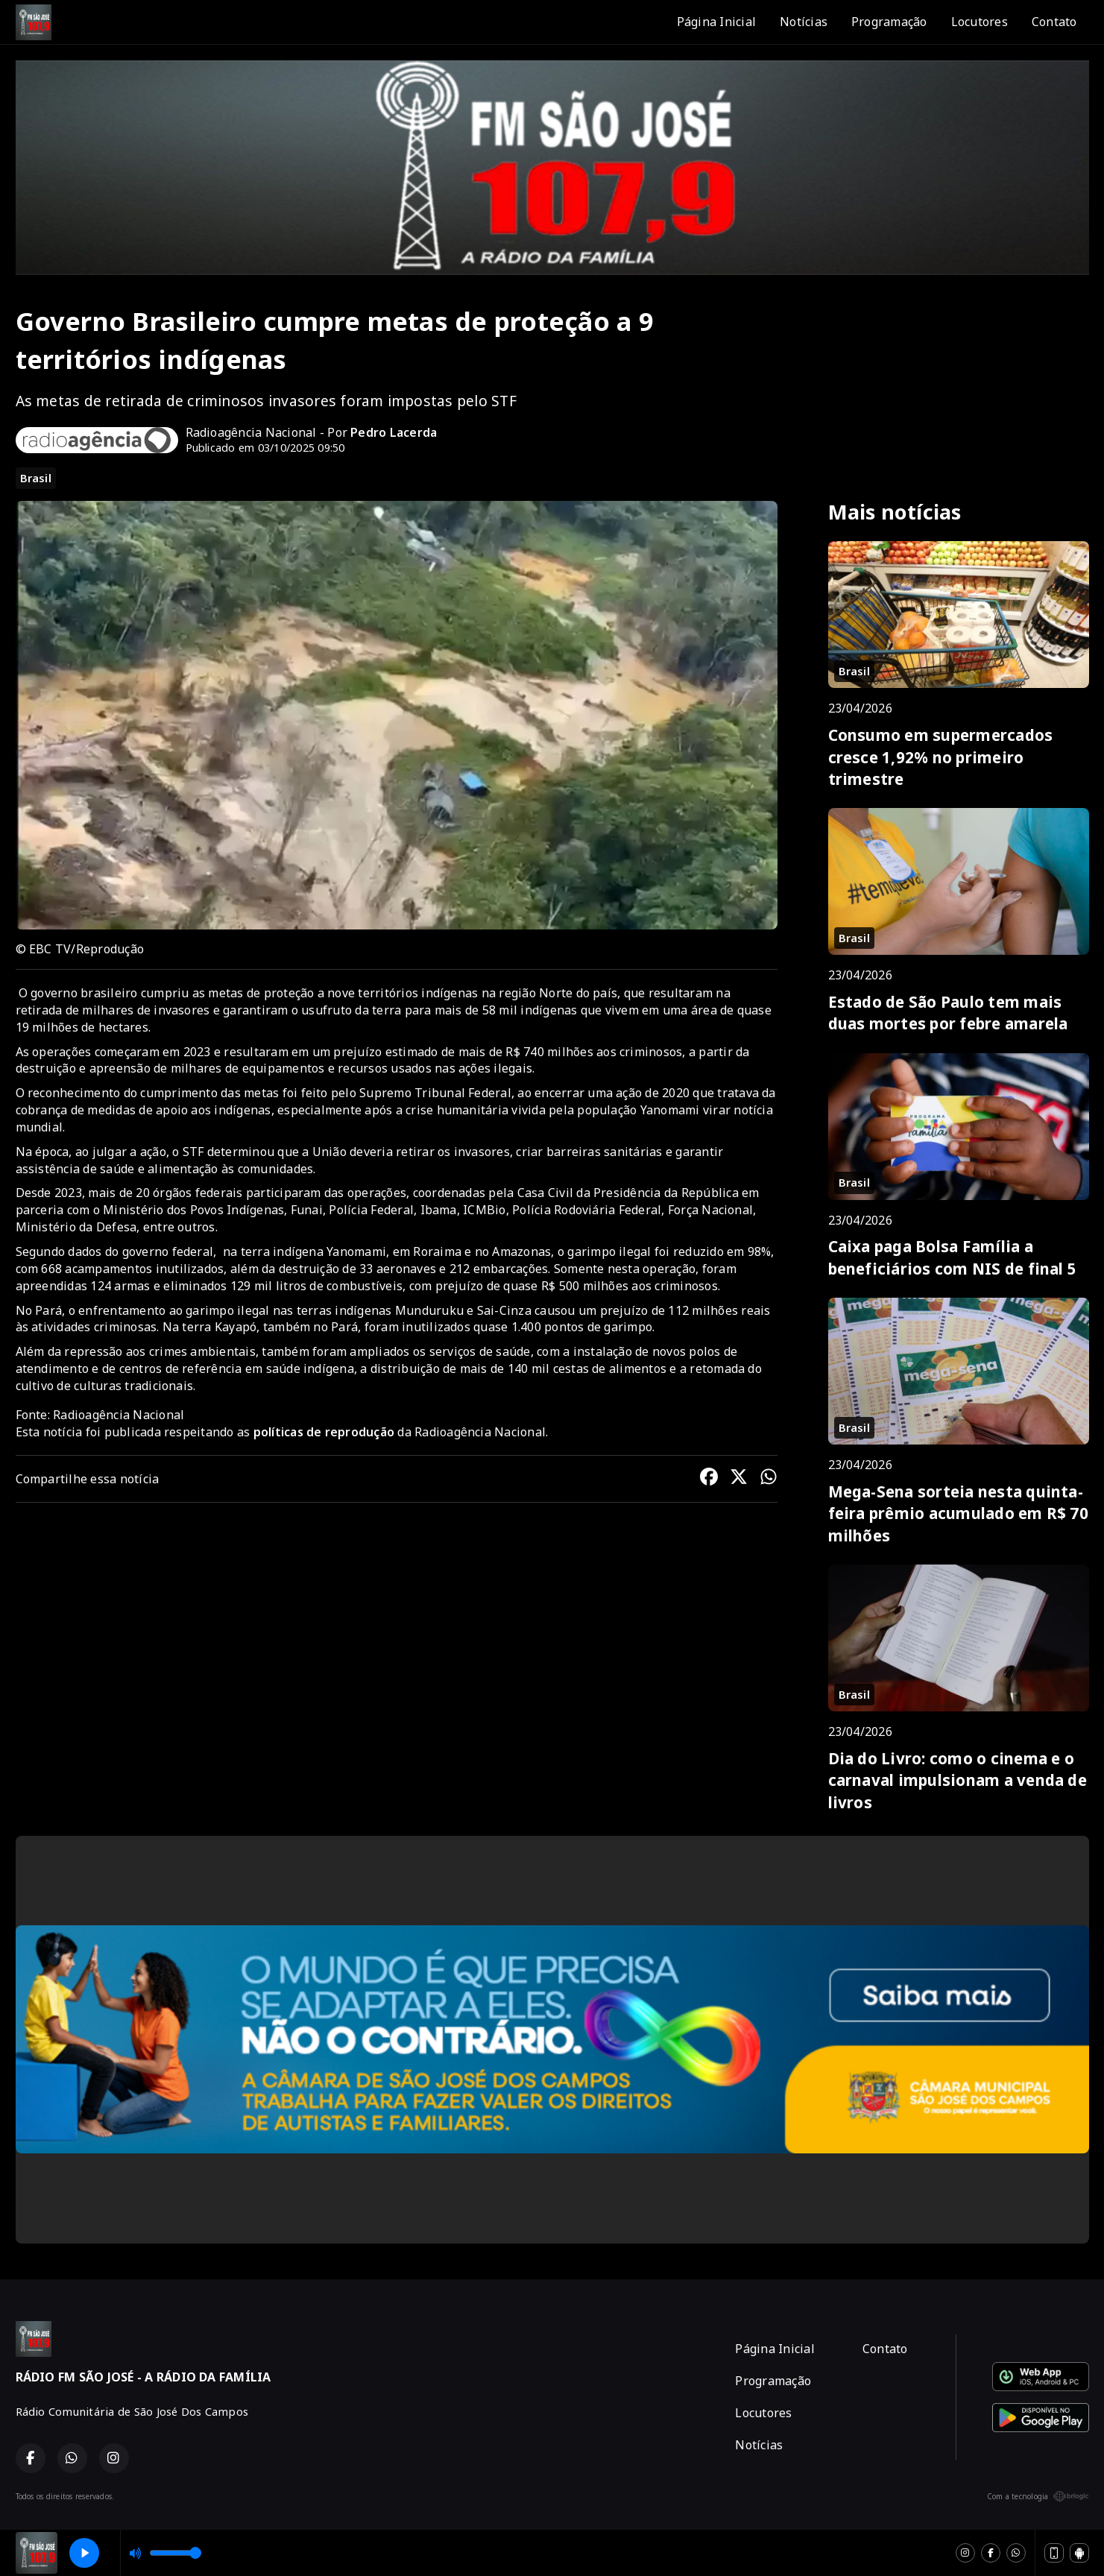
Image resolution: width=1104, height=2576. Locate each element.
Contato (1054, 21)
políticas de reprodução (324, 1432)
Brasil (35, 477)
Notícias (803, 21)
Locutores (979, 21)
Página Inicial (716, 21)
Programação (889, 21)
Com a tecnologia (1038, 2496)
